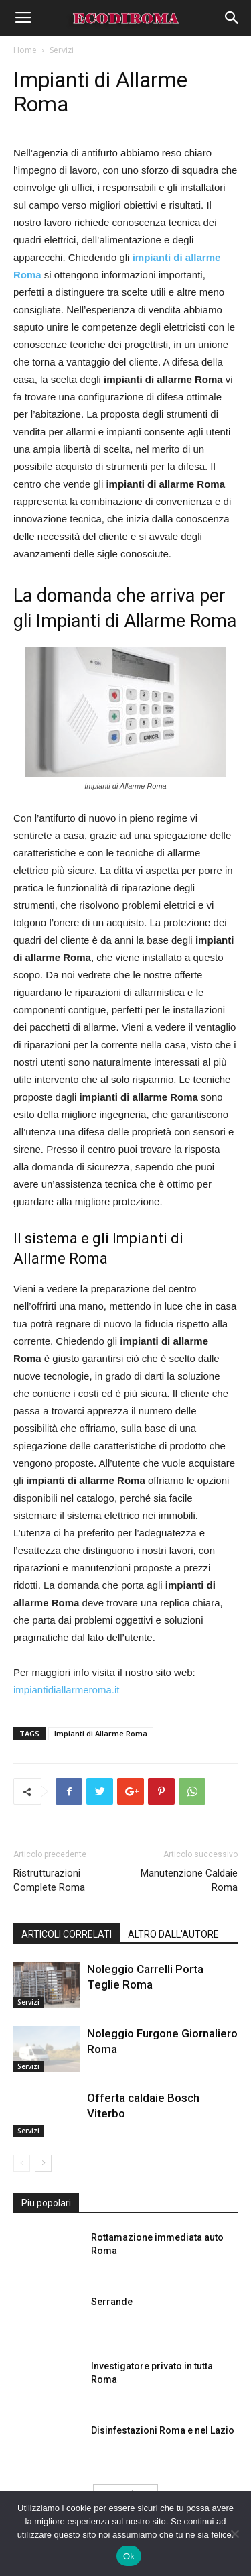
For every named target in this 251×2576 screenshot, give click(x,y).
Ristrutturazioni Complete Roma (49, 1880)
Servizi (62, 50)
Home (25, 50)
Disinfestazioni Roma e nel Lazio (162, 2430)
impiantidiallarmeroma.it (66, 1689)
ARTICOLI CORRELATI (66, 1934)
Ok (129, 2556)
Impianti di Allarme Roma (100, 1733)
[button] (232, 18)
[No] (234, 2533)
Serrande (112, 2301)
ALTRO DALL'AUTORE (173, 1934)
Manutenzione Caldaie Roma (189, 1880)
